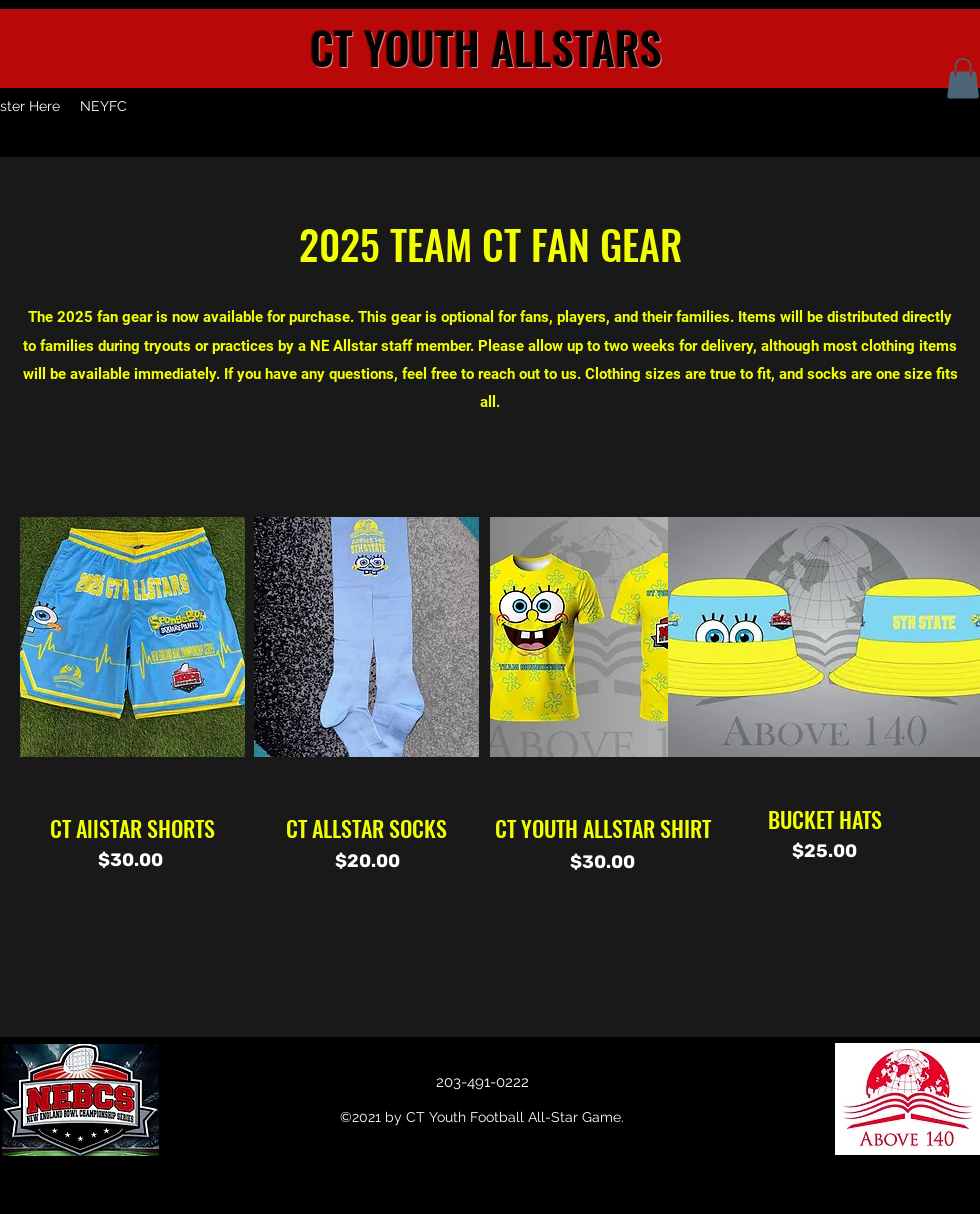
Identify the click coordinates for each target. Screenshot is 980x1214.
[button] (963, 78)
